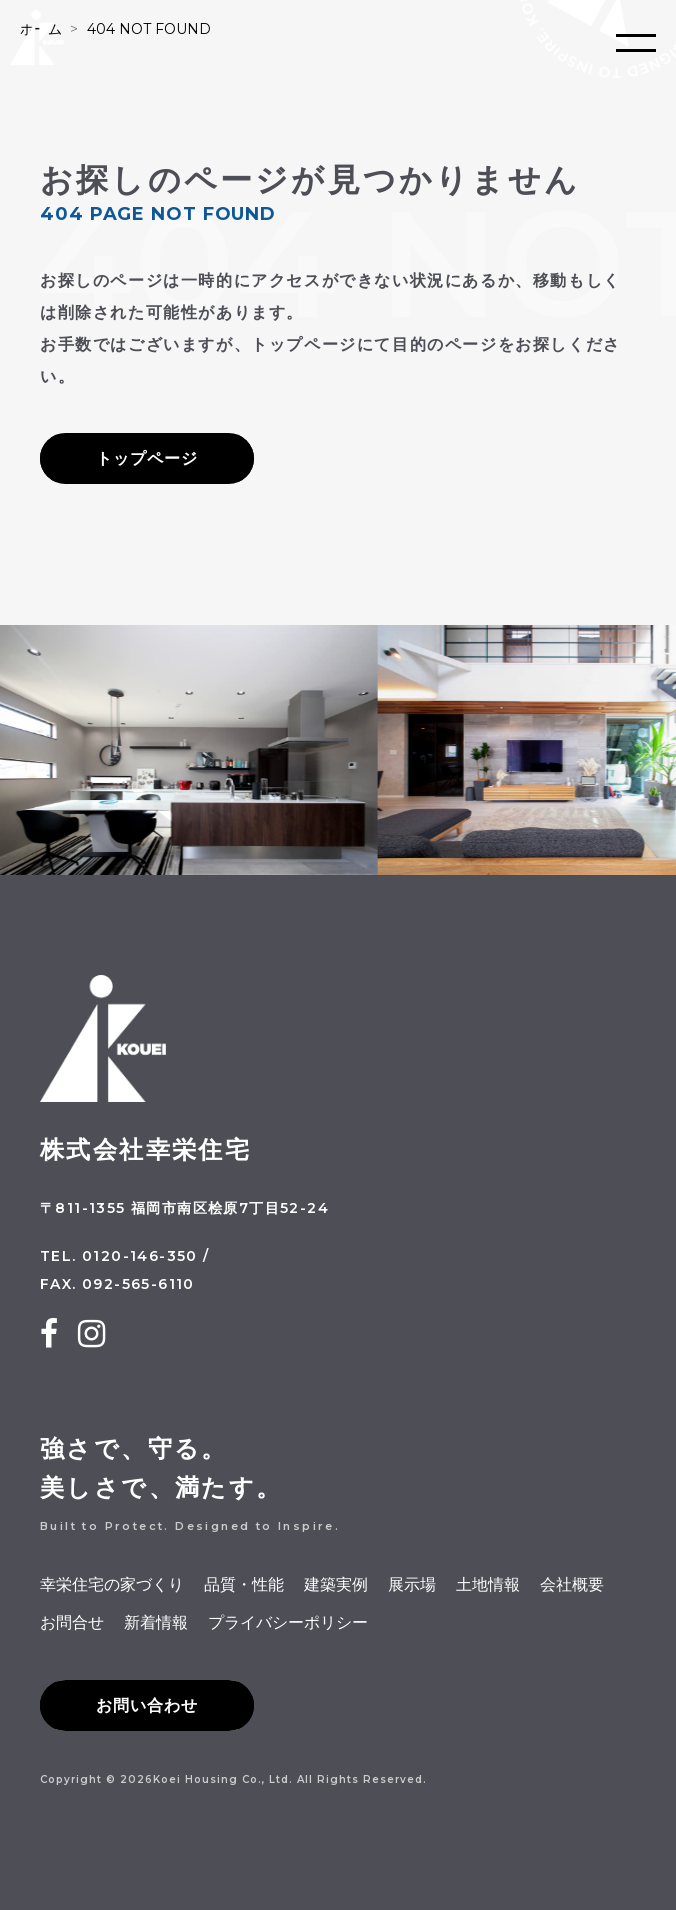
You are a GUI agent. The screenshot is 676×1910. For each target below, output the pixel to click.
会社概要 (572, 1584)
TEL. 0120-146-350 (119, 1256)
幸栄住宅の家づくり (112, 1584)
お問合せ (72, 1622)
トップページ (147, 458)
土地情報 (488, 1584)
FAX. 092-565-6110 (117, 1284)
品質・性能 (244, 1584)
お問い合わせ (147, 1705)
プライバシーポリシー (288, 1622)
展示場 (412, 1584)
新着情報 (156, 1622)
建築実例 (336, 1584)
